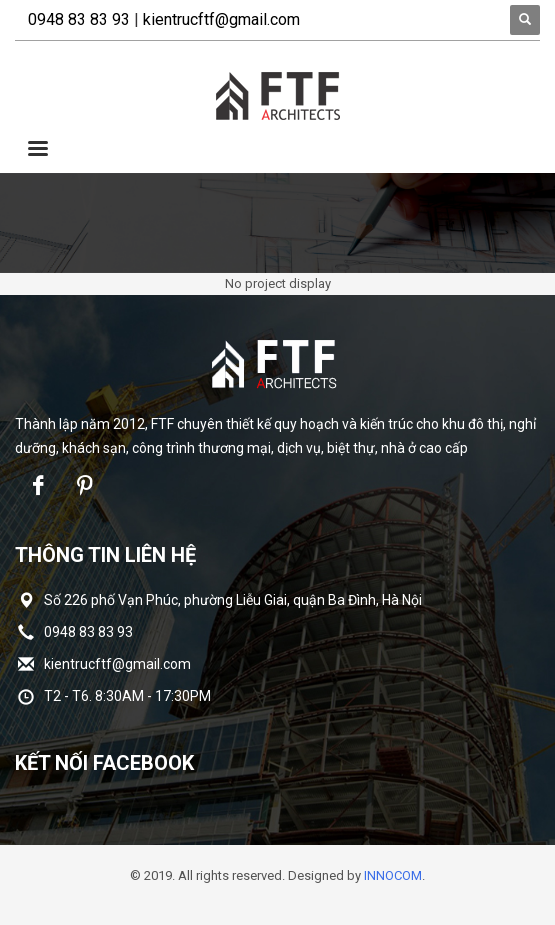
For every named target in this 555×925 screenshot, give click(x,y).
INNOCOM (393, 875)
